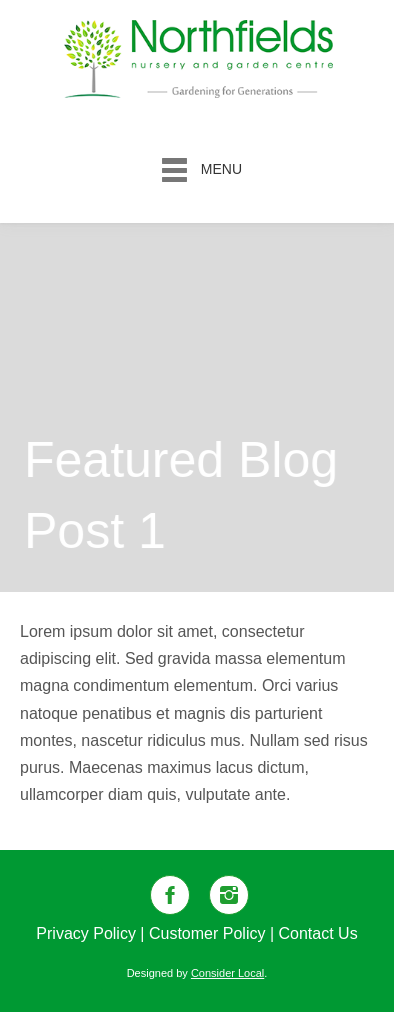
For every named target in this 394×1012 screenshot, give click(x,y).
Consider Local (227, 973)
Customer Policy (207, 933)
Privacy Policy (86, 933)
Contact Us (318, 933)
